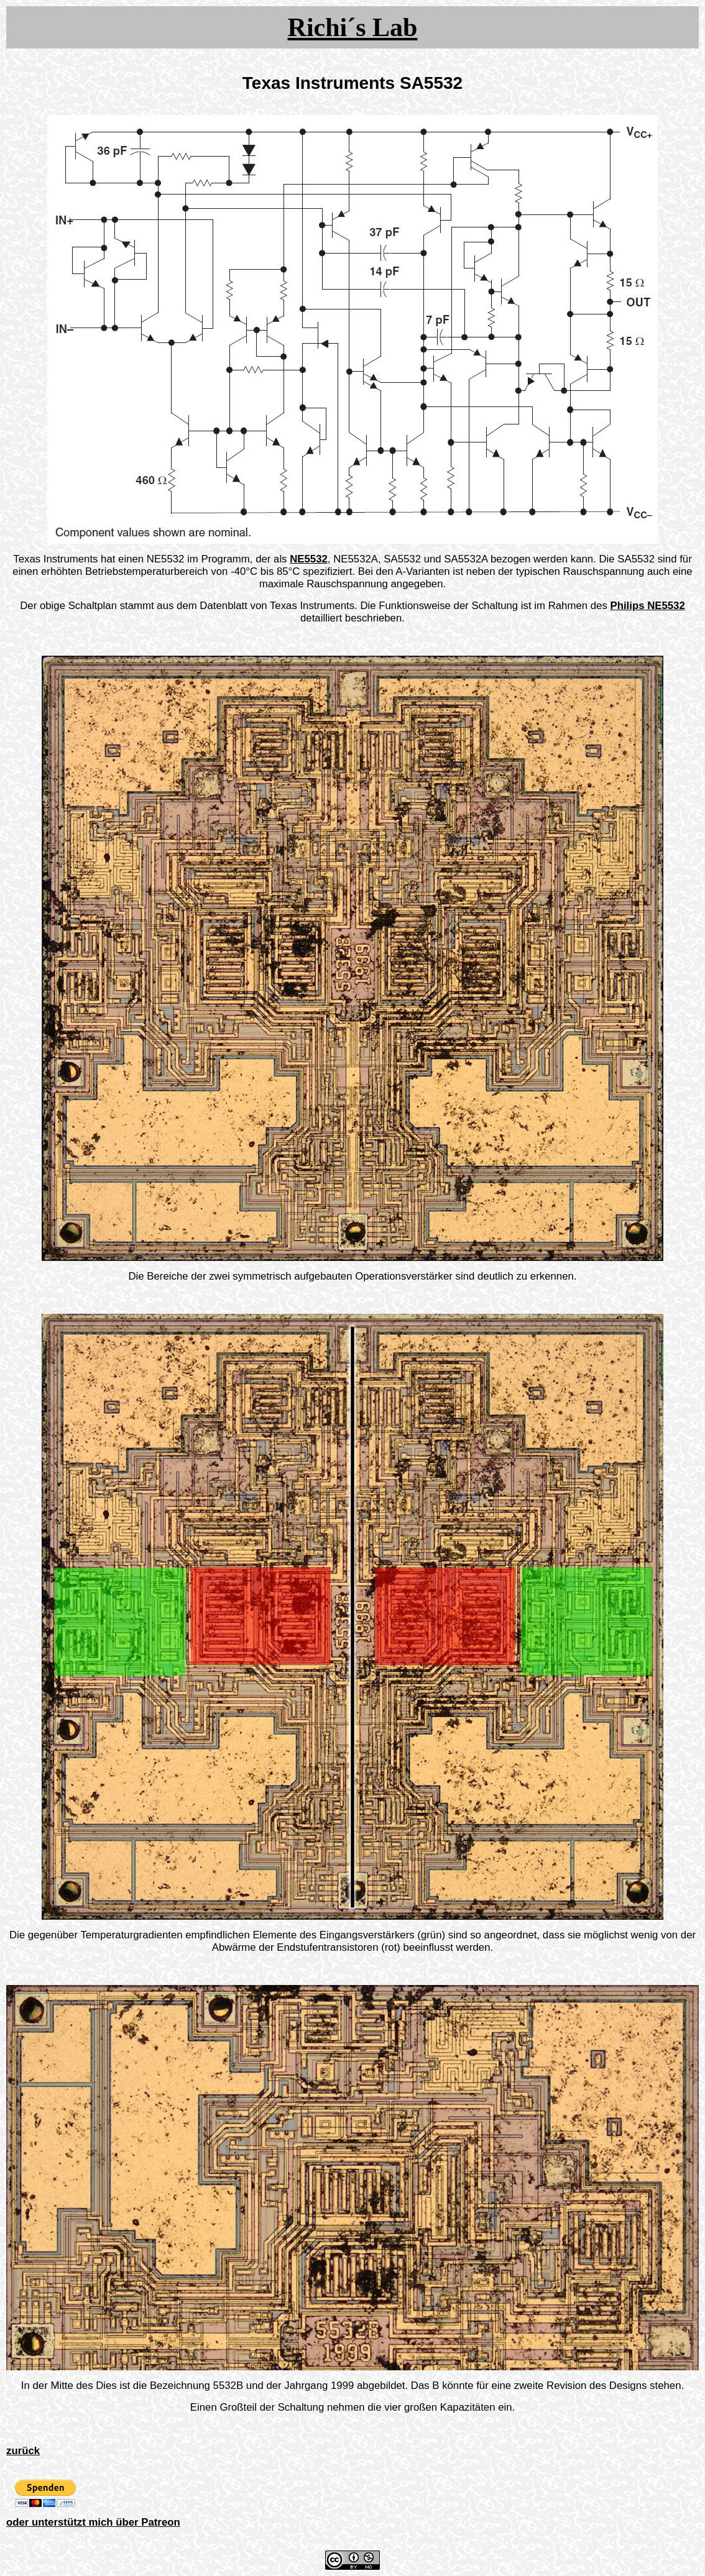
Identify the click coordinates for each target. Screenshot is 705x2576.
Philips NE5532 (647, 606)
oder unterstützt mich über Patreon (93, 2522)
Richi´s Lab (353, 27)
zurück (23, 2451)
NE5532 (309, 559)
